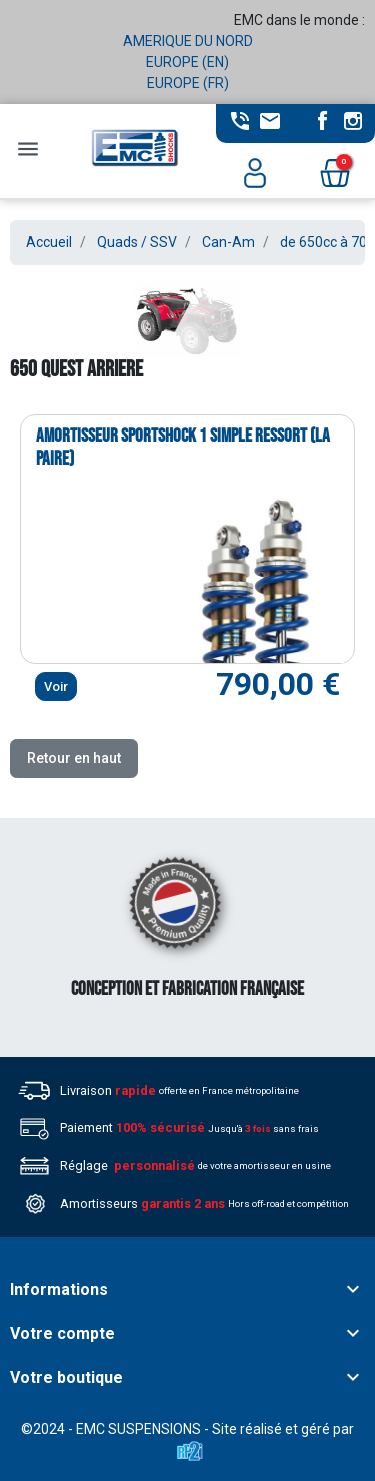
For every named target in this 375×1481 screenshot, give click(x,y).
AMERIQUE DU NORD (188, 41)
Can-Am (228, 242)
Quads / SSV (137, 242)
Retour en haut (74, 758)
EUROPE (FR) (188, 83)
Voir (56, 686)
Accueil (49, 242)
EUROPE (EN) (187, 62)
